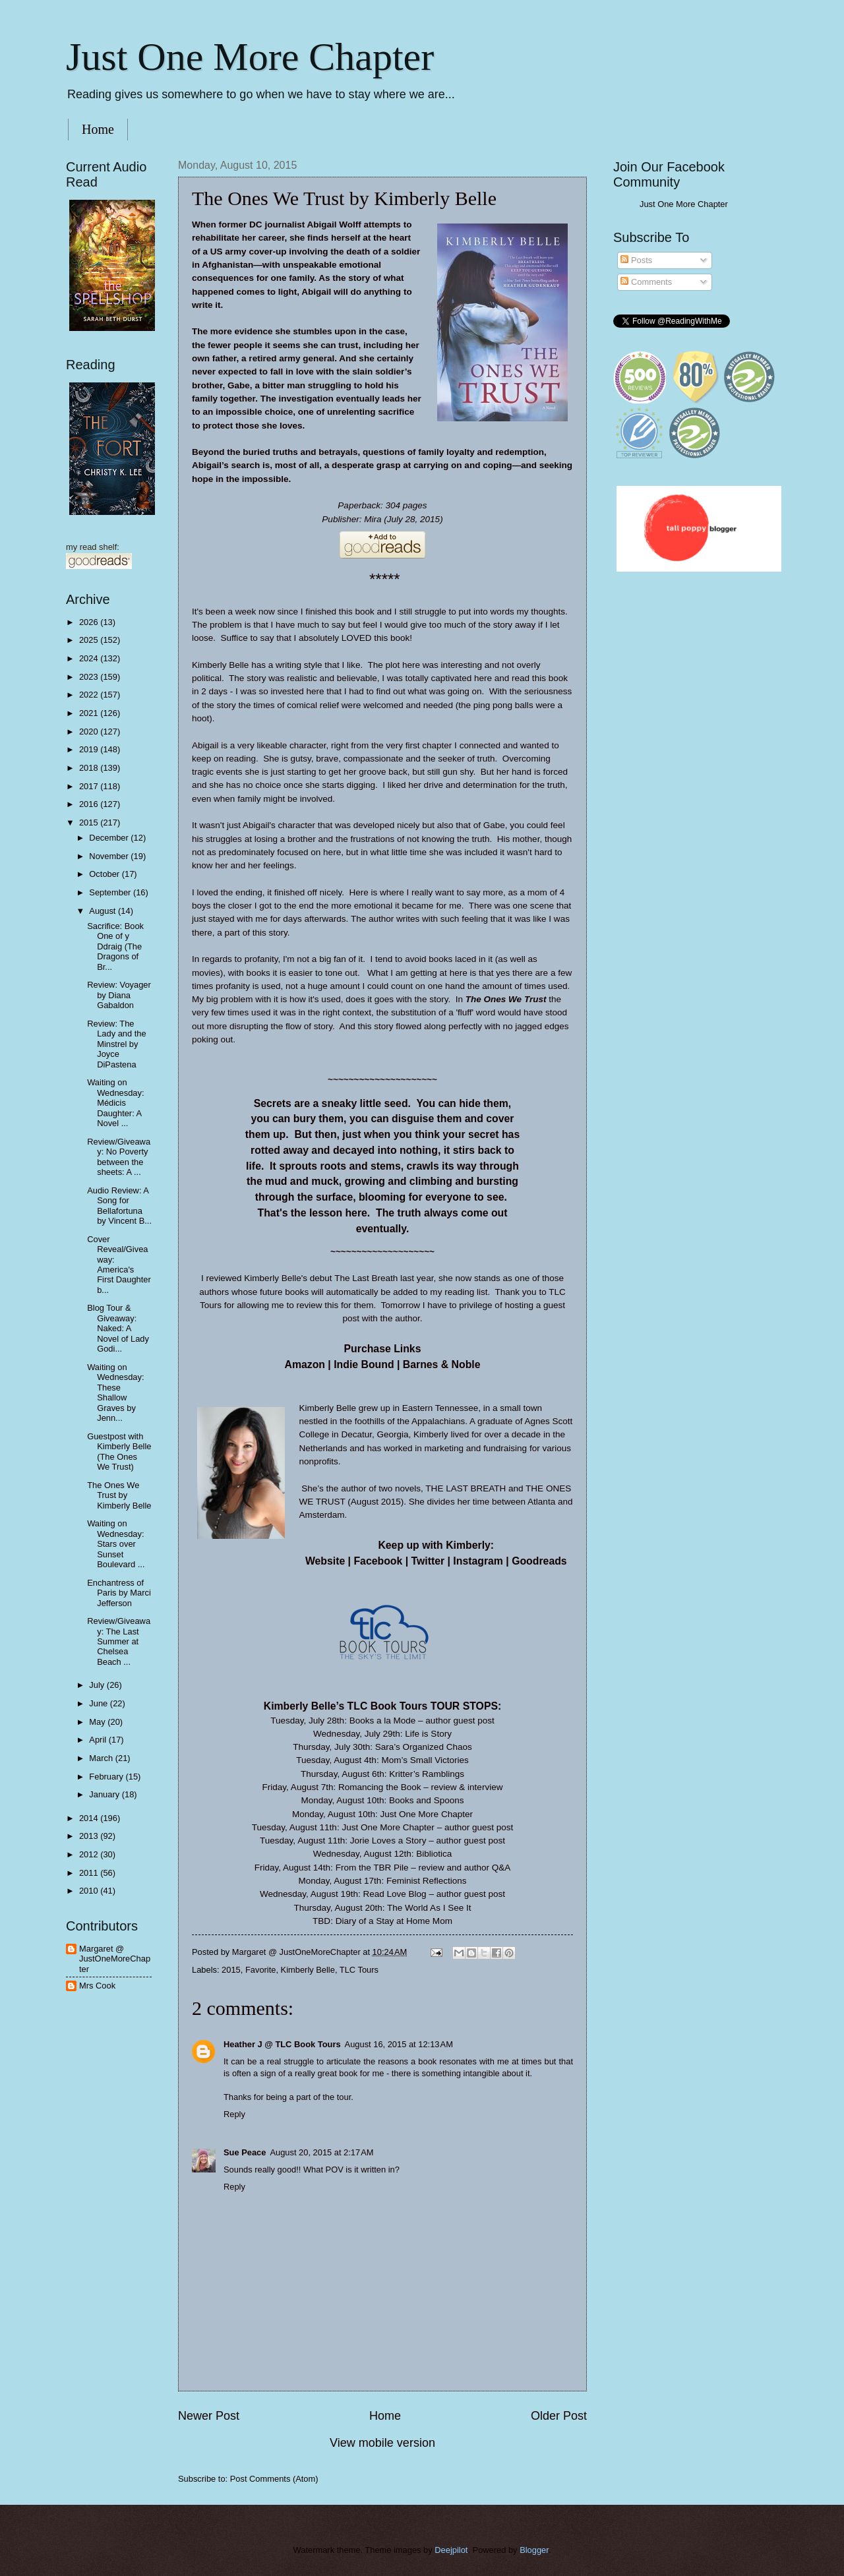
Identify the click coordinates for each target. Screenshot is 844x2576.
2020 (89, 731)
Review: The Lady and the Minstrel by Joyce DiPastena (116, 1044)
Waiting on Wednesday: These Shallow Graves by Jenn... (115, 1392)
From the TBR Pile (372, 1867)
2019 (89, 749)
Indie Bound (364, 1364)
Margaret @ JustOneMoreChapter (114, 1959)
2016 (89, 804)
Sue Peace (245, 2152)
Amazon (304, 1364)
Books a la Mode (382, 1720)
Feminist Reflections (426, 1881)
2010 (89, 1891)
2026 (89, 622)
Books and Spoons (426, 1800)
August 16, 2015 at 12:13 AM (399, 2044)
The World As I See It (429, 1908)
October (105, 874)
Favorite (260, 1970)
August (103, 911)
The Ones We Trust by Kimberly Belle (119, 1495)
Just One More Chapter (250, 56)
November (110, 856)
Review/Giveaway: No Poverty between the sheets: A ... (118, 1157)
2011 (89, 1873)
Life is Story (428, 1734)
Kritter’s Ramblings (426, 1774)
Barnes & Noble (442, 1364)
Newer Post (208, 2415)
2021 (89, 713)
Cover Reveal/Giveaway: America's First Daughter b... (119, 1264)
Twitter (427, 1561)
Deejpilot (451, 2550)
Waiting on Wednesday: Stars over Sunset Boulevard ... (115, 1543)
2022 (89, 695)
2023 (89, 677)
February (107, 1777)
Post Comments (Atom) (274, 2479)
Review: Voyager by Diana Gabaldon (119, 995)
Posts (636, 260)
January (105, 1794)
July (97, 1685)
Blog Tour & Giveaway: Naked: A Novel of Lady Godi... (118, 1328)
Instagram (478, 1561)
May (98, 1722)
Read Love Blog (394, 1894)
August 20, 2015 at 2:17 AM (321, 2152)
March (102, 1758)
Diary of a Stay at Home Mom (394, 1921)
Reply (234, 2114)
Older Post (559, 2415)
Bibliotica (434, 1854)
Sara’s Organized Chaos (423, 1747)
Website (325, 1561)
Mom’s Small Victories (424, 1760)
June (99, 1703)
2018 (89, 768)
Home (98, 129)
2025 (89, 640)
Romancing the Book (379, 1787)
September (111, 892)
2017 (89, 786)
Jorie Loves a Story (388, 1840)
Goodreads (539, 1561)
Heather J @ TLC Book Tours (282, 2044)
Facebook (377, 1561)
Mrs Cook (97, 1986)
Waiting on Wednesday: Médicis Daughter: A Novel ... (115, 1102)
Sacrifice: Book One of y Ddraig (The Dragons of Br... (115, 946)
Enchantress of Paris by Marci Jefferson (119, 1593)
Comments (646, 282)
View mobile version (382, 2442)
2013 (89, 1836)
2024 (89, 658)
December (110, 838)
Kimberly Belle (308, 1970)
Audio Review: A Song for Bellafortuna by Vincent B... (119, 1205)
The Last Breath (366, 1278)
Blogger (534, 2550)
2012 (89, 1854)
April (98, 1740)
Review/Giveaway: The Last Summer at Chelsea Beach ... (118, 1641)
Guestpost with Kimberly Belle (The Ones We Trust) (119, 1451)
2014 (89, 1818)
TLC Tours (359, 1970)
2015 (231, 1970)
